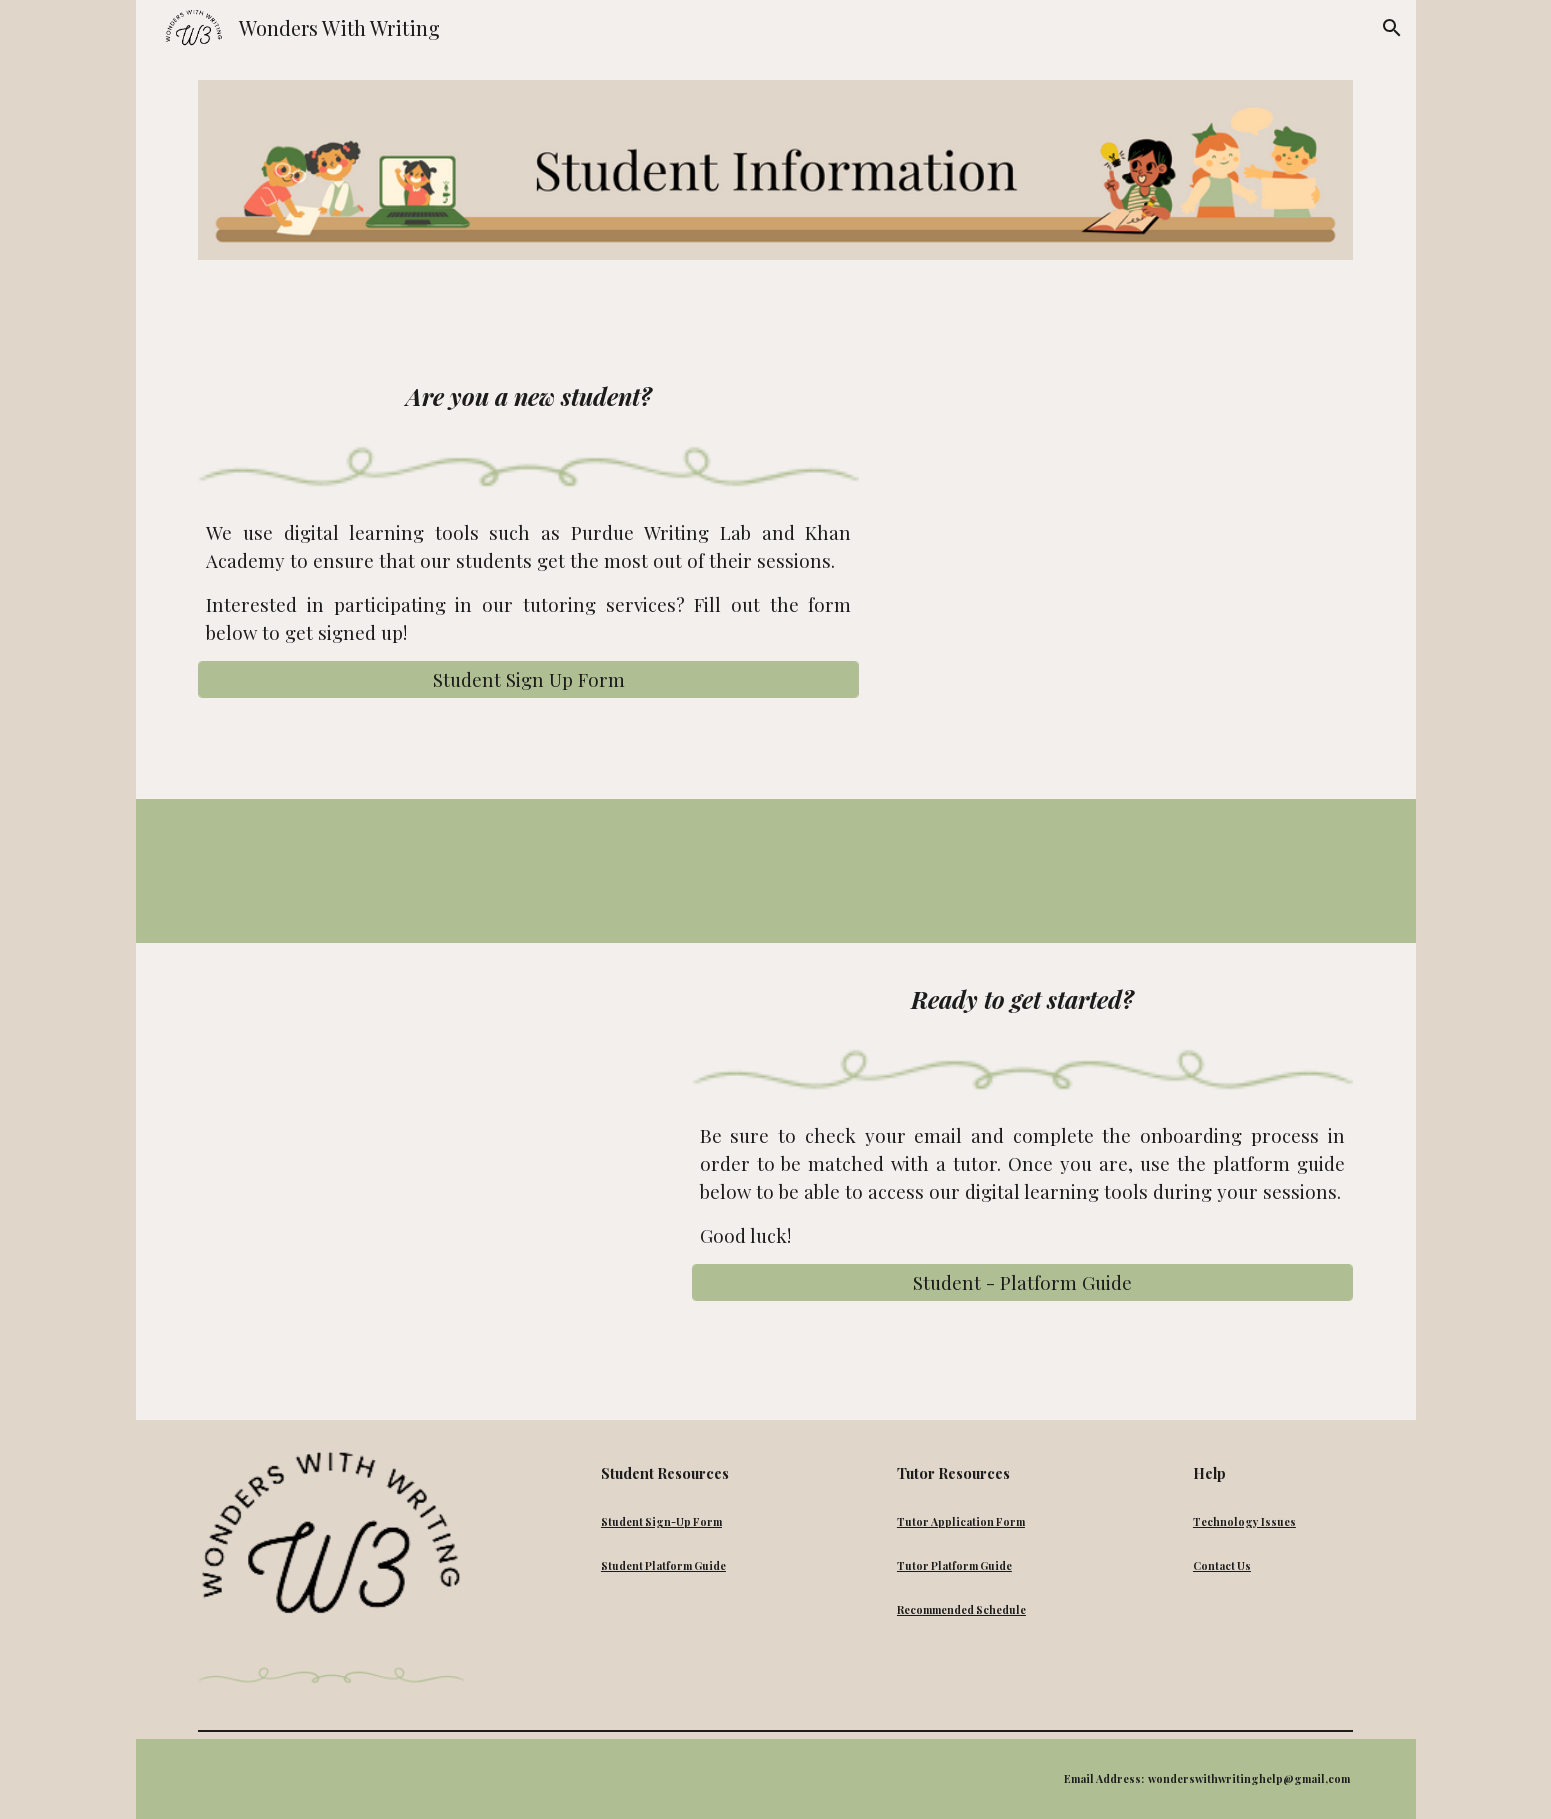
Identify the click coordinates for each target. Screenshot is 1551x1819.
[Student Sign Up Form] (528, 679)
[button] (1392, 28)
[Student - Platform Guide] (1022, 1282)
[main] (528, 396)
